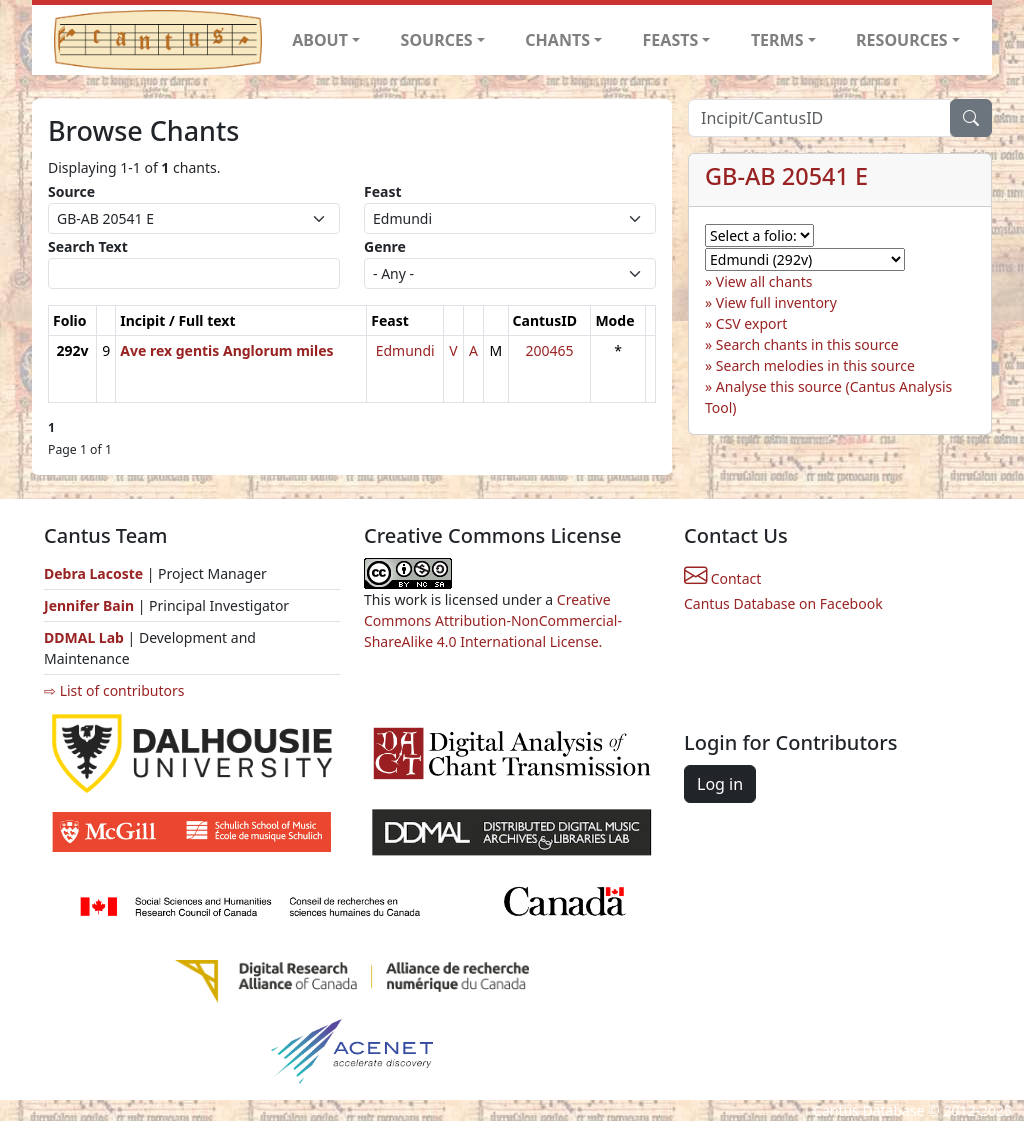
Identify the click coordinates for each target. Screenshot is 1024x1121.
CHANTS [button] (557, 40)
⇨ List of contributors (114, 690)
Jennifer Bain (91, 605)
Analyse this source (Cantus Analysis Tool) (828, 397)
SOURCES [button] (437, 40)
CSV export (752, 323)
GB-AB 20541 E (786, 176)
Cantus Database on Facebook (783, 603)
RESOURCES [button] (902, 40)
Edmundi (405, 350)
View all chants (764, 281)
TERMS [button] (777, 40)
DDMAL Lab (84, 637)
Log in (720, 784)
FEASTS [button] (671, 40)
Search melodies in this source (815, 365)
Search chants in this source (807, 344)
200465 (549, 350)
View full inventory (776, 302)
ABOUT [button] (320, 40)
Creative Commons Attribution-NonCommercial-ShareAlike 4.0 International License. (493, 620)
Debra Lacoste (93, 573)
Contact (722, 578)
